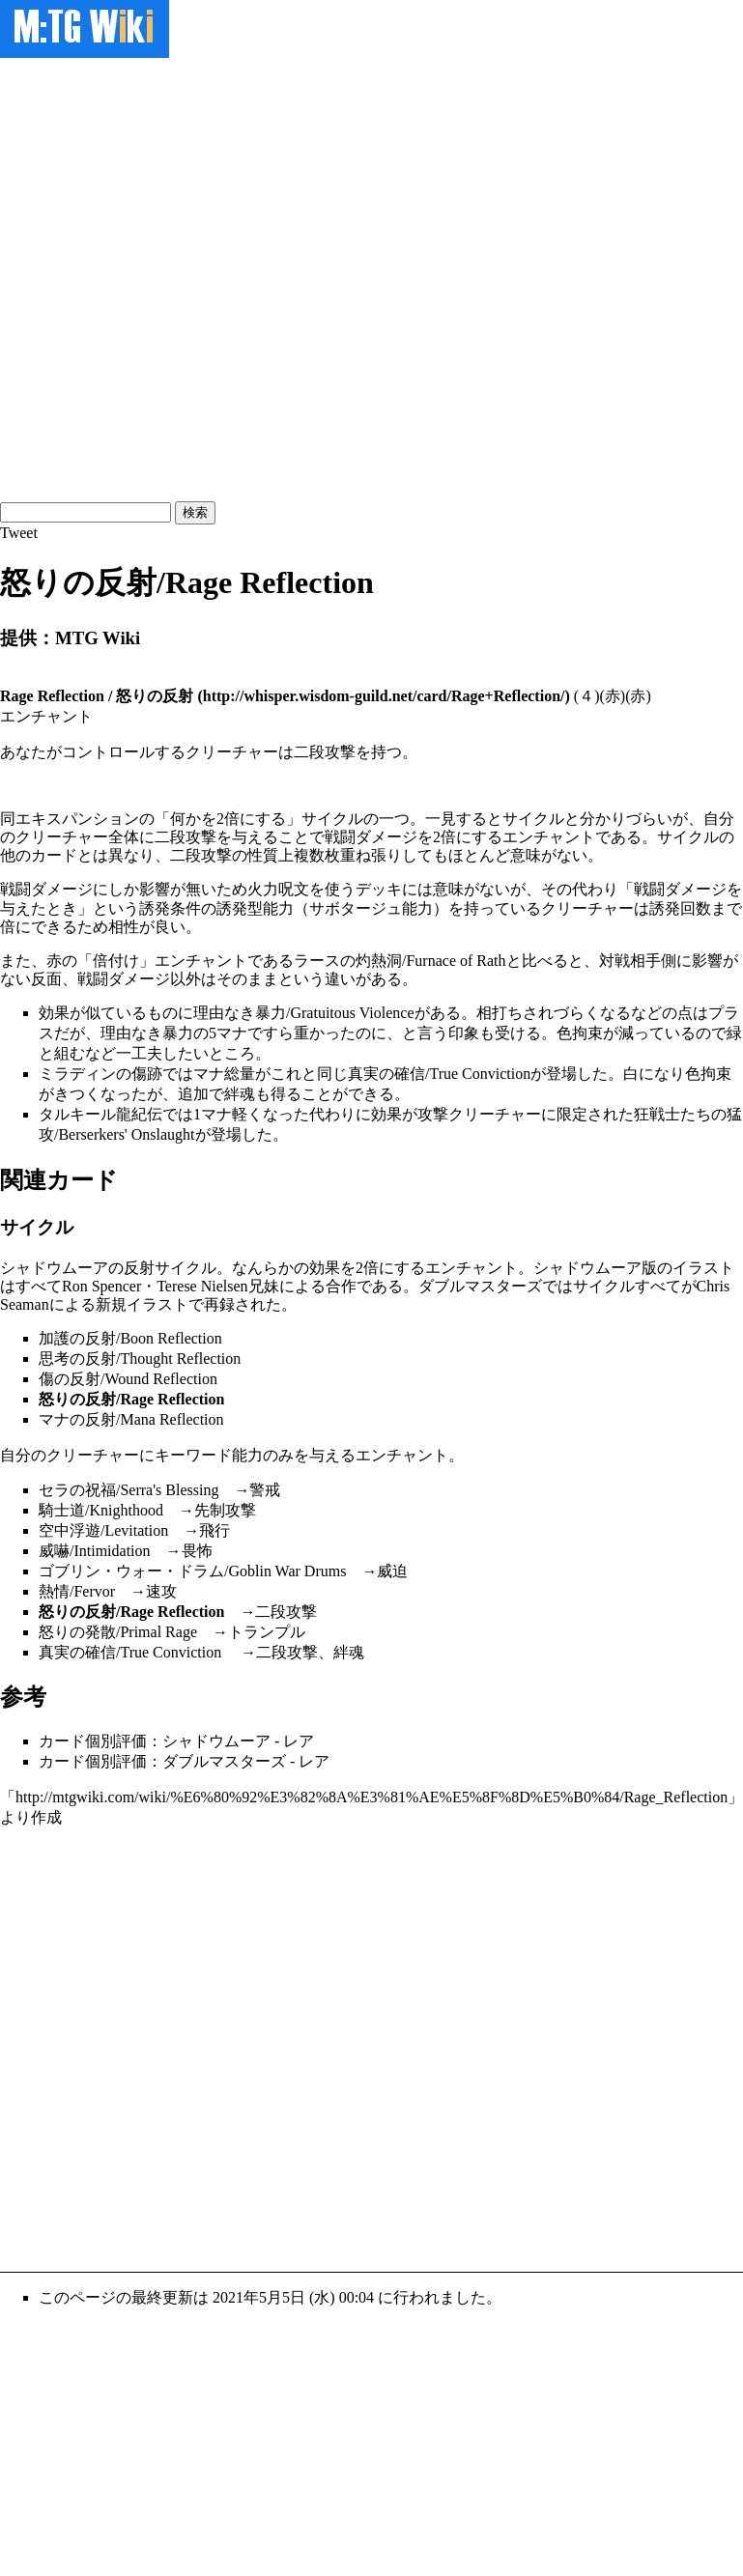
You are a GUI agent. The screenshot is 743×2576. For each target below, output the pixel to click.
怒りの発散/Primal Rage (118, 1632)
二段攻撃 (185, 837)
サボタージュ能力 (371, 908)
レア (298, 1741)
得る (286, 1094)
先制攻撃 (225, 1510)
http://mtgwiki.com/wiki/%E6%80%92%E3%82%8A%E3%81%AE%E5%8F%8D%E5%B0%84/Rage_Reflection (371, 1797)
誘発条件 (170, 908)
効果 (54, 1013)
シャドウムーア (54, 1268)
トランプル (266, 1632)
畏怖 (197, 1551)
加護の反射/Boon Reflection (130, 1338)
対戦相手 (630, 960)
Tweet (19, 532)
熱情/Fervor (77, 1591)
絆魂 (239, 1094)
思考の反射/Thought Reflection (140, 1358)
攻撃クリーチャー (479, 1114)
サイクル (332, 818)
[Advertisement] (220, 277)
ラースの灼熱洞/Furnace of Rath (400, 960)
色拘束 (580, 1033)
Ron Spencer (101, 1286)
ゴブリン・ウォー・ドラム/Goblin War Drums (192, 1571)
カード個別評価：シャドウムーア (155, 1741)
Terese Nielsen (202, 1286)
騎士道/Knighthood (101, 1510)
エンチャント (548, 837)
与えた (23, 908)
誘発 (664, 908)
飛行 (214, 1530)
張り (386, 855)
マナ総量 (224, 1073)
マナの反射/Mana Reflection (131, 1419)
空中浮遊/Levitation (103, 1530)
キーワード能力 (209, 1455)
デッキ (379, 889)
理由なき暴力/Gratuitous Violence (303, 1013)
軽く (247, 1114)
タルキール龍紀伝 (100, 1114)
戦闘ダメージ (371, 837)
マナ (231, 1033)
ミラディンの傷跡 (100, 1073)
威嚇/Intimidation (95, 1551)
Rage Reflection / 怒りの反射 (96, 696)
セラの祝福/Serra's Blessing (128, 1490)
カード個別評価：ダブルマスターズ (162, 1761)
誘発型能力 (255, 908)
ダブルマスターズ (480, 1286)
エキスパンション (77, 818)
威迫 (392, 1571)
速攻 (161, 1591)
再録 (219, 1304)
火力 (262, 889)
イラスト (703, 1268)
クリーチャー (61, 837)
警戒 (264, 1490)
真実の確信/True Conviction (439, 1073)
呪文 (293, 889)
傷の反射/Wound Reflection (128, 1379)
